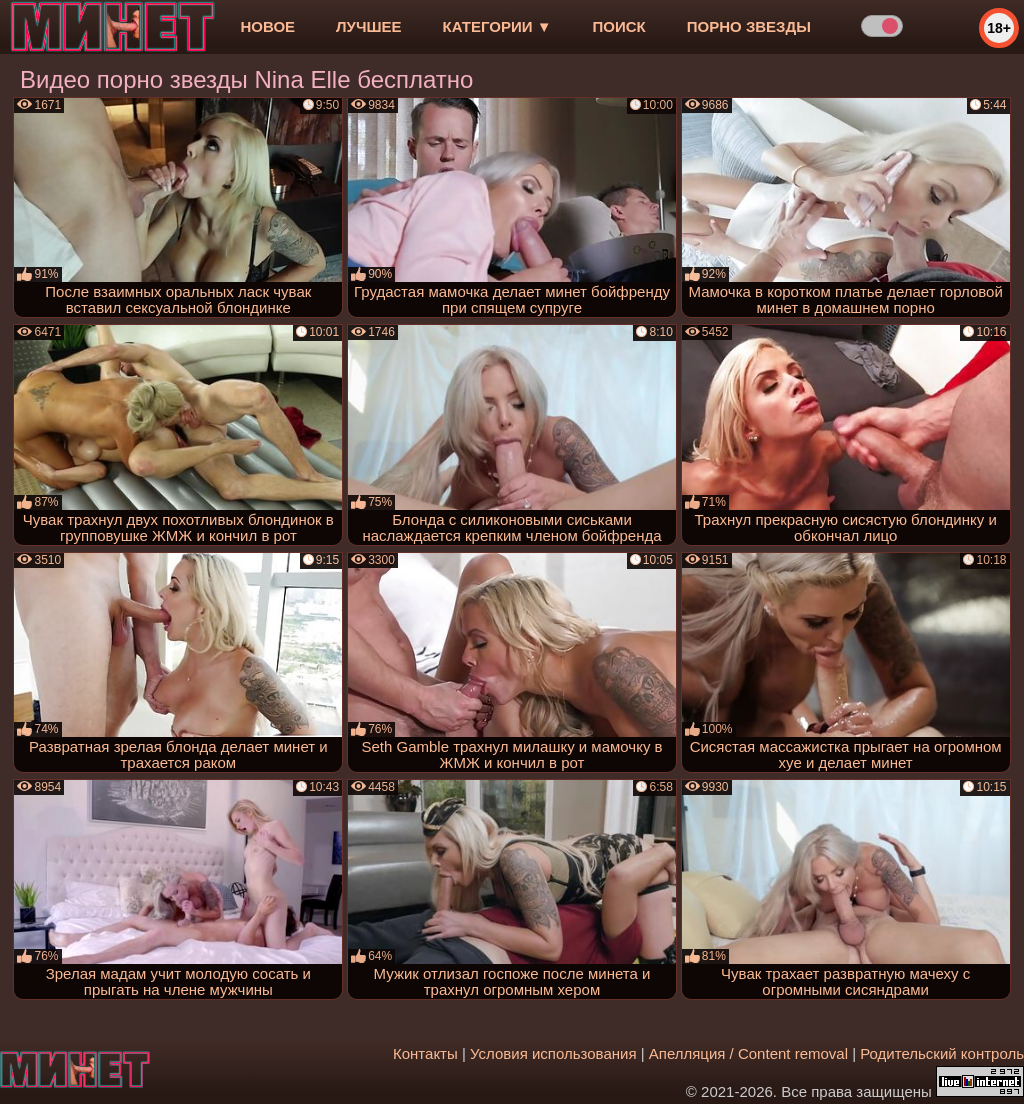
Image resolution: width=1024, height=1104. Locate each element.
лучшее (368, 26)
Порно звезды (749, 26)
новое (267, 26)
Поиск (619, 26)
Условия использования (553, 1053)
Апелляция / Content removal (748, 1053)
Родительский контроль (942, 1053)
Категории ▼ (497, 26)
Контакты (425, 1053)
